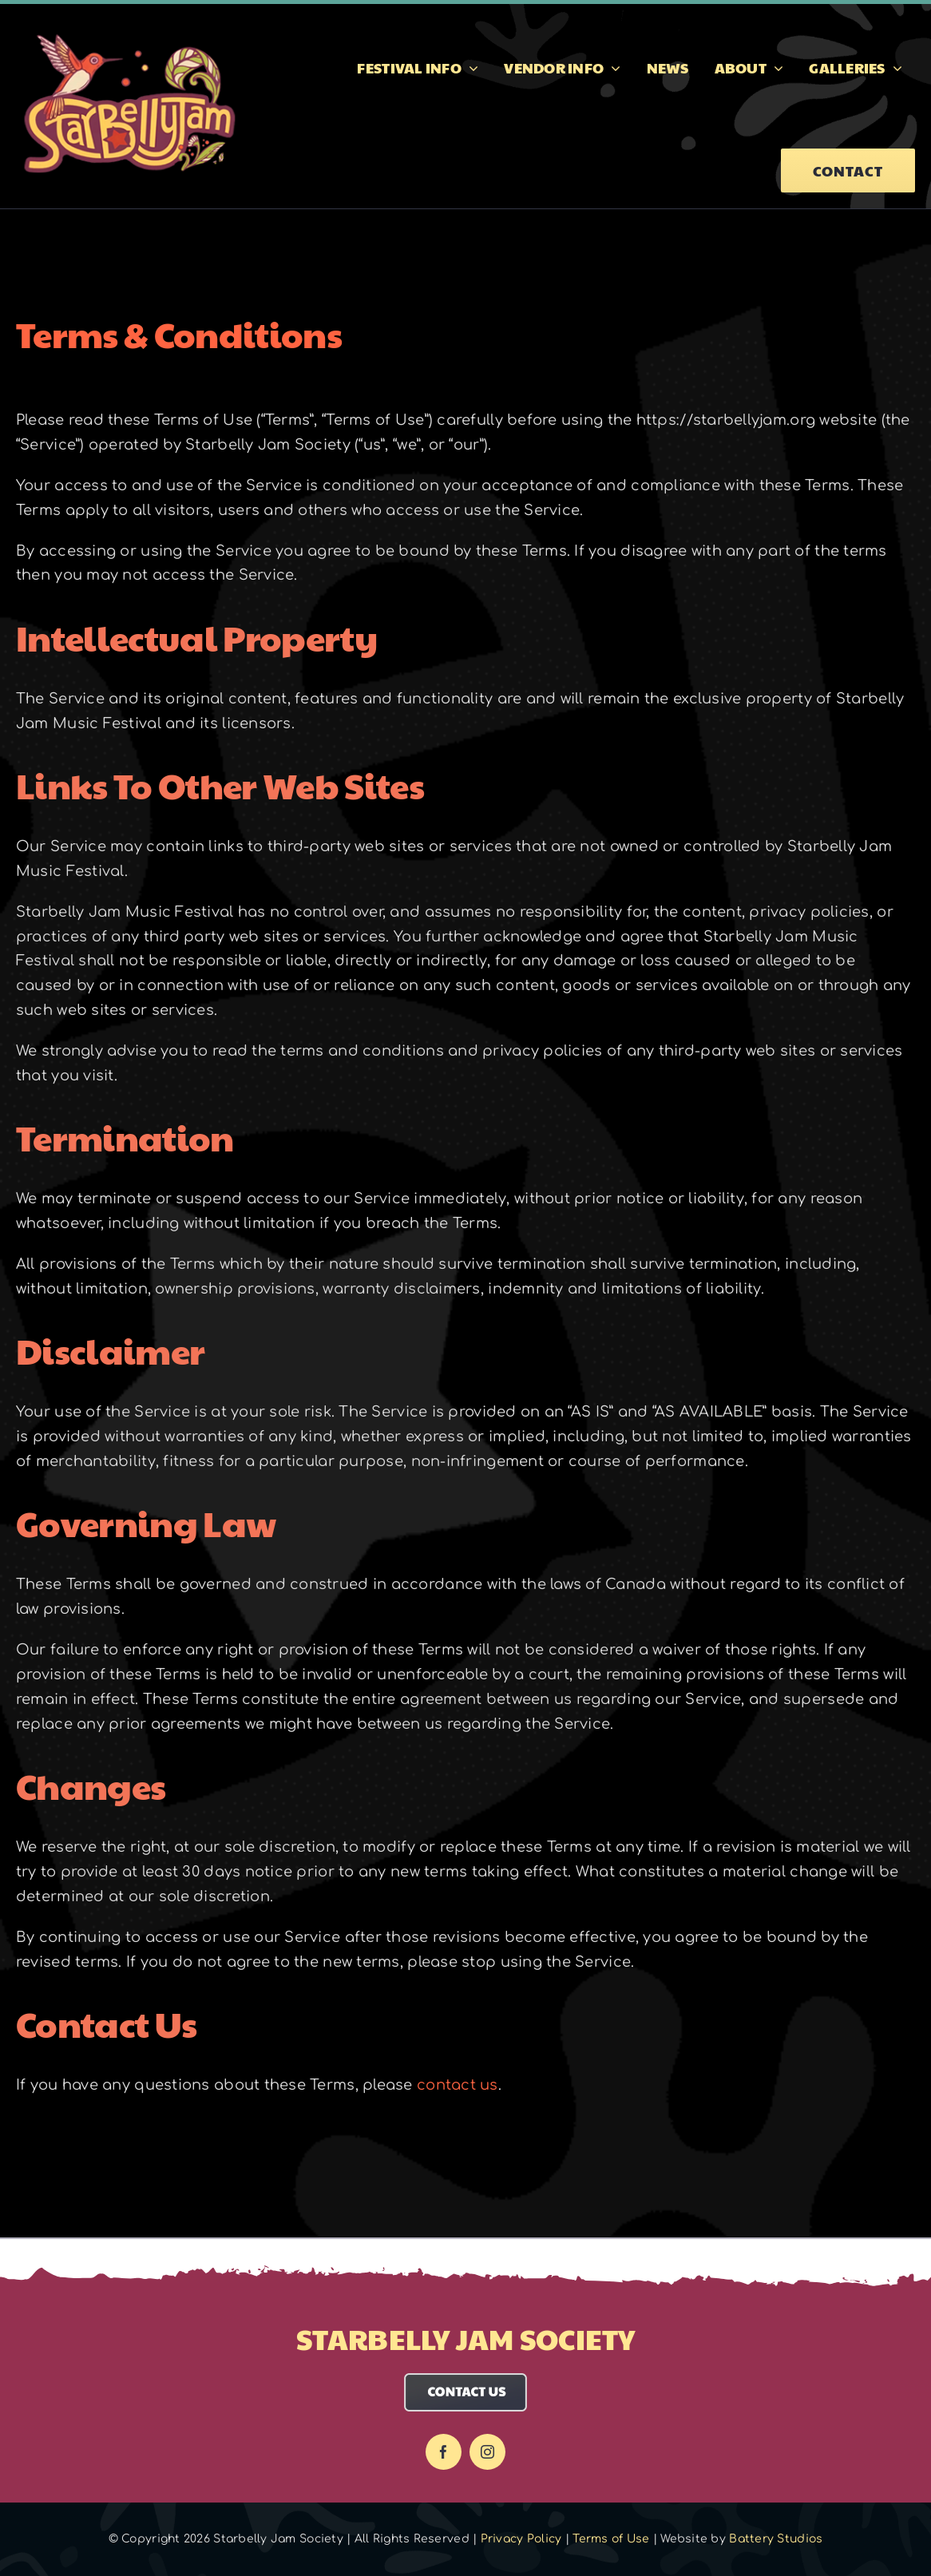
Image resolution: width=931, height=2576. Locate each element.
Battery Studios (775, 2539)
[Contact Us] (466, 2380)
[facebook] (444, 2452)
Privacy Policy (521, 2539)
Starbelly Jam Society (465, 2338)
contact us (457, 2085)
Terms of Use (610, 2539)
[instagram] (487, 2452)
